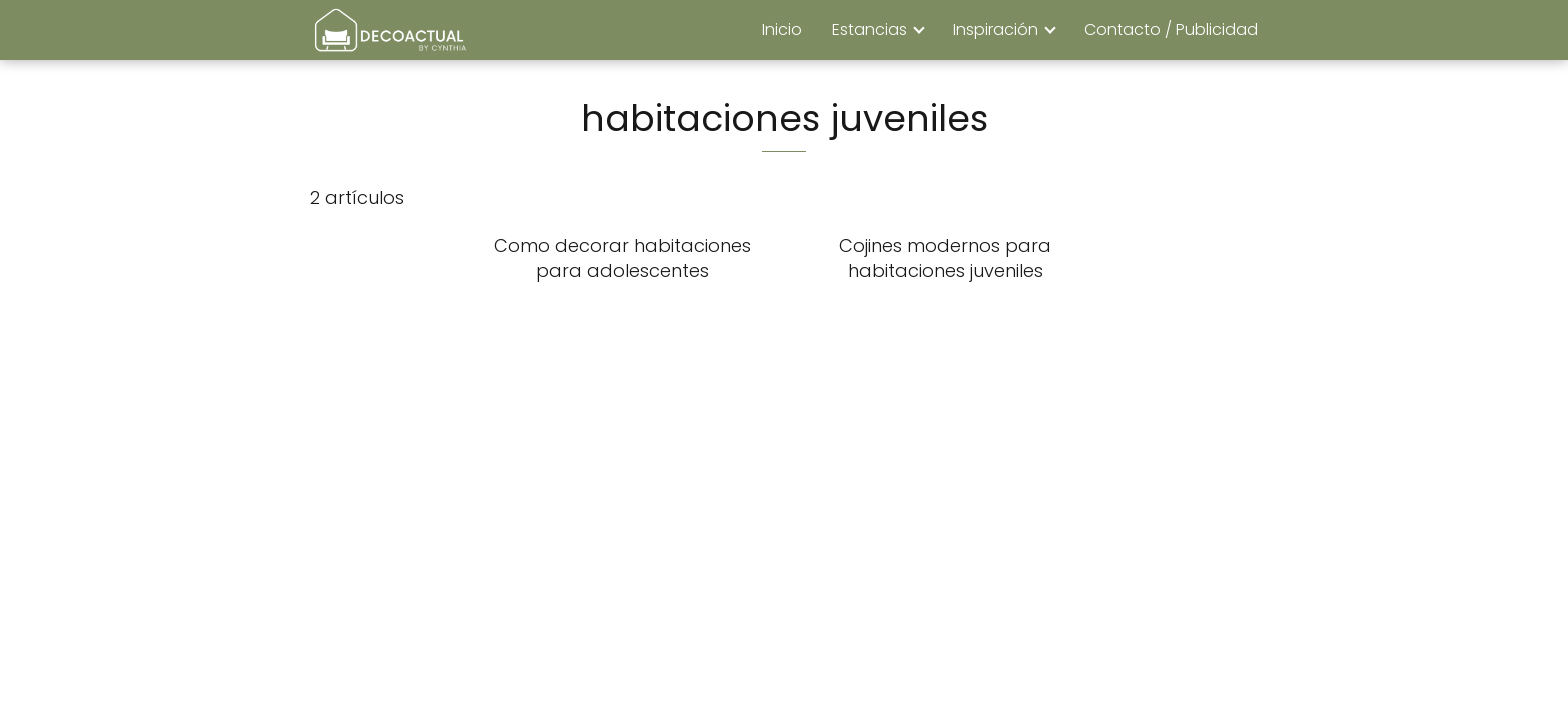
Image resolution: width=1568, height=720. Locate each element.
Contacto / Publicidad (1171, 29)
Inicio (782, 29)
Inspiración (995, 29)
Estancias (869, 29)
